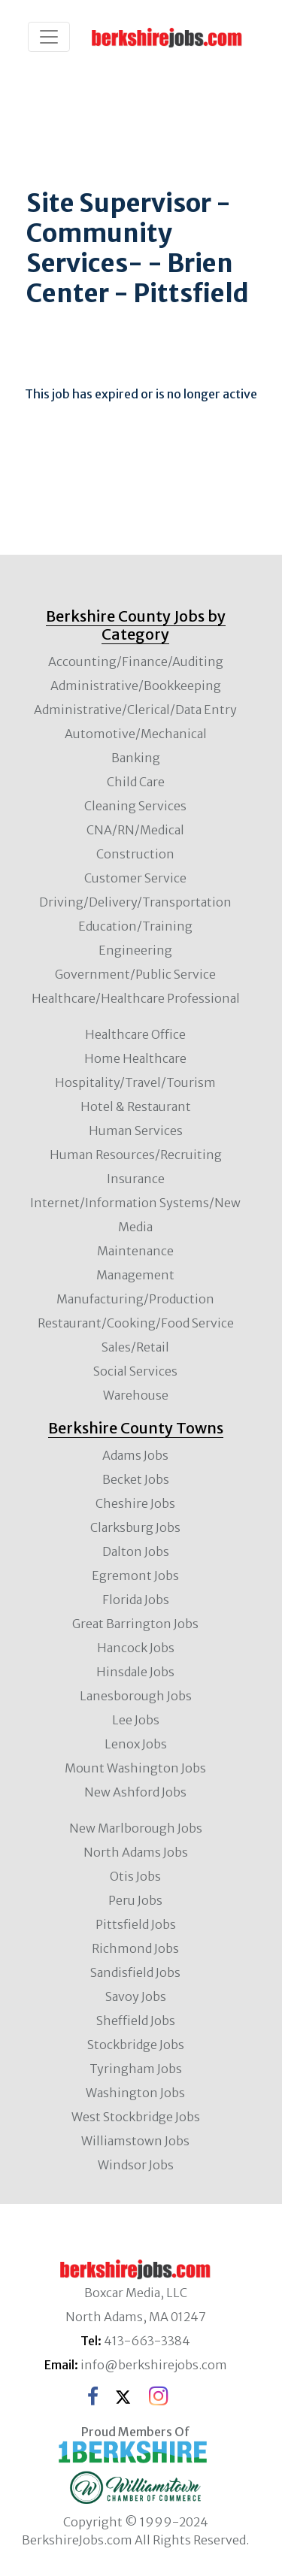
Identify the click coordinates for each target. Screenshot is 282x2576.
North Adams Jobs (135, 1852)
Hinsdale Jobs (135, 1671)
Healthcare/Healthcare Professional (136, 998)
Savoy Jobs (135, 1996)
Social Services (135, 1371)
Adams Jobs (135, 1455)
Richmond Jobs (135, 1948)
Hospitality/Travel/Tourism (135, 1082)
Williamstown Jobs (135, 2140)
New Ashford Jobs (135, 1792)
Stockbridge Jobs (135, 2044)
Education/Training (135, 926)
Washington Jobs (135, 2092)
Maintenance (135, 1250)
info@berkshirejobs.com (153, 2364)
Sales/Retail (135, 1347)
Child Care (136, 781)
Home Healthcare (135, 1058)
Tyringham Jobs (135, 2068)
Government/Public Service (135, 974)
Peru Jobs (135, 1900)
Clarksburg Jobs (135, 1527)
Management (135, 1274)
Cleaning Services (135, 805)
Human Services (136, 1130)
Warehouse (135, 1395)
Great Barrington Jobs (135, 1623)
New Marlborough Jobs (135, 1828)
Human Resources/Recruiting (136, 1154)
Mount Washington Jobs (135, 1767)
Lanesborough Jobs (136, 1695)
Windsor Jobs (136, 2164)
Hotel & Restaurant (135, 1106)
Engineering (135, 950)
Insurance (136, 1178)
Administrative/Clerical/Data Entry (135, 709)
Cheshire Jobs (135, 1503)
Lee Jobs (135, 1719)
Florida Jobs (135, 1599)
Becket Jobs (135, 1479)
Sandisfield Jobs (135, 1972)
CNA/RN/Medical (135, 829)
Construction (135, 853)
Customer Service (135, 877)
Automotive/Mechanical (136, 733)
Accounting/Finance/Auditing (135, 661)
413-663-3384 (147, 2340)
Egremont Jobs (135, 1575)
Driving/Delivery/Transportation (135, 902)
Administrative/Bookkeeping (135, 685)
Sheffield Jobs (135, 2020)
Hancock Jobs (135, 1647)
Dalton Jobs (135, 1551)
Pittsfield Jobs (136, 1924)
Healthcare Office (135, 1034)
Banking (135, 757)
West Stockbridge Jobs (135, 2116)
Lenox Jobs (136, 1743)
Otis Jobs (135, 1876)
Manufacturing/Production (135, 1298)
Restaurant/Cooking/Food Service (136, 1322)
